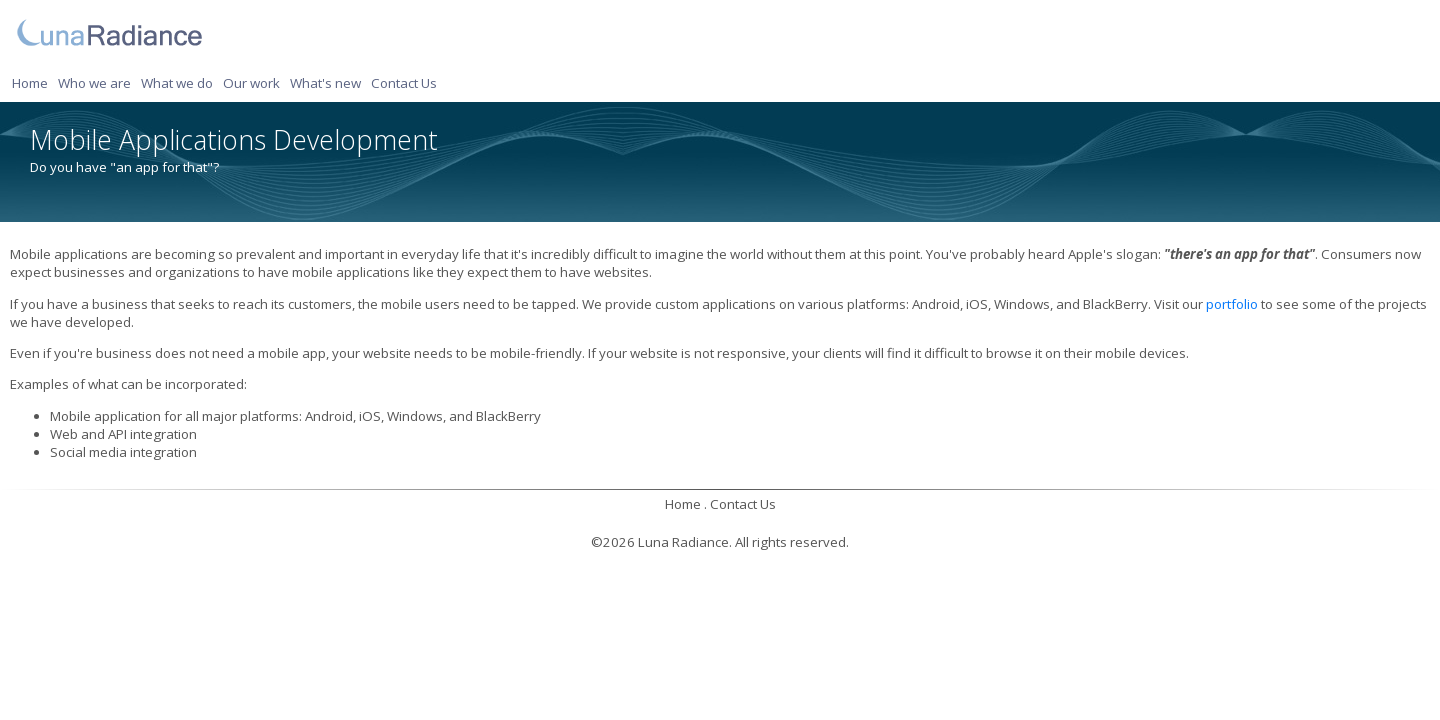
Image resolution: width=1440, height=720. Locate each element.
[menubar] (227, 83)
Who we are (94, 83)
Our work (251, 83)
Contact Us (404, 83)
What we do (177, 83)
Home (30, 83)
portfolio (1232, 304)
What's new (325, 83)
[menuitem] (33, 83)
